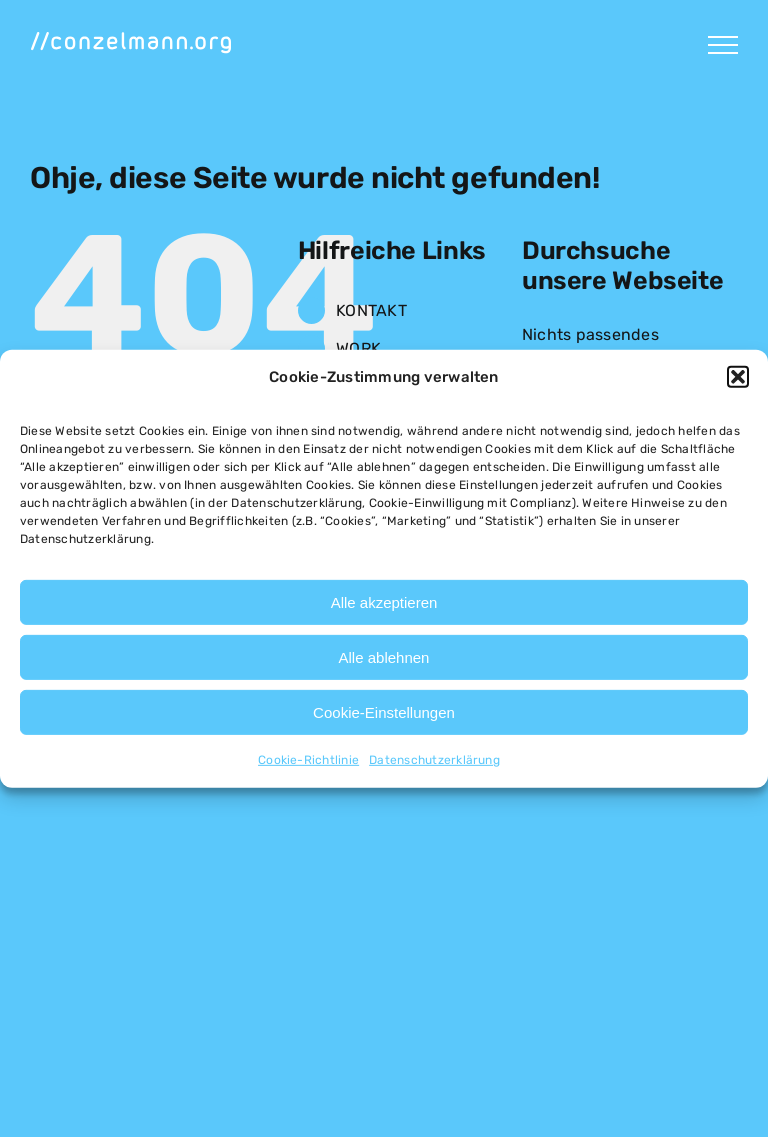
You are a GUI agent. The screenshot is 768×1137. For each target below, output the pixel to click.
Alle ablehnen (384, 657)
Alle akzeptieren (384, 602)
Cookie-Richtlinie (308, 760)
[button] (738, 377)
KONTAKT (371, 310)
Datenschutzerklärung (434, 760)
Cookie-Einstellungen (384, 712)
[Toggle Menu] (723, 45)
